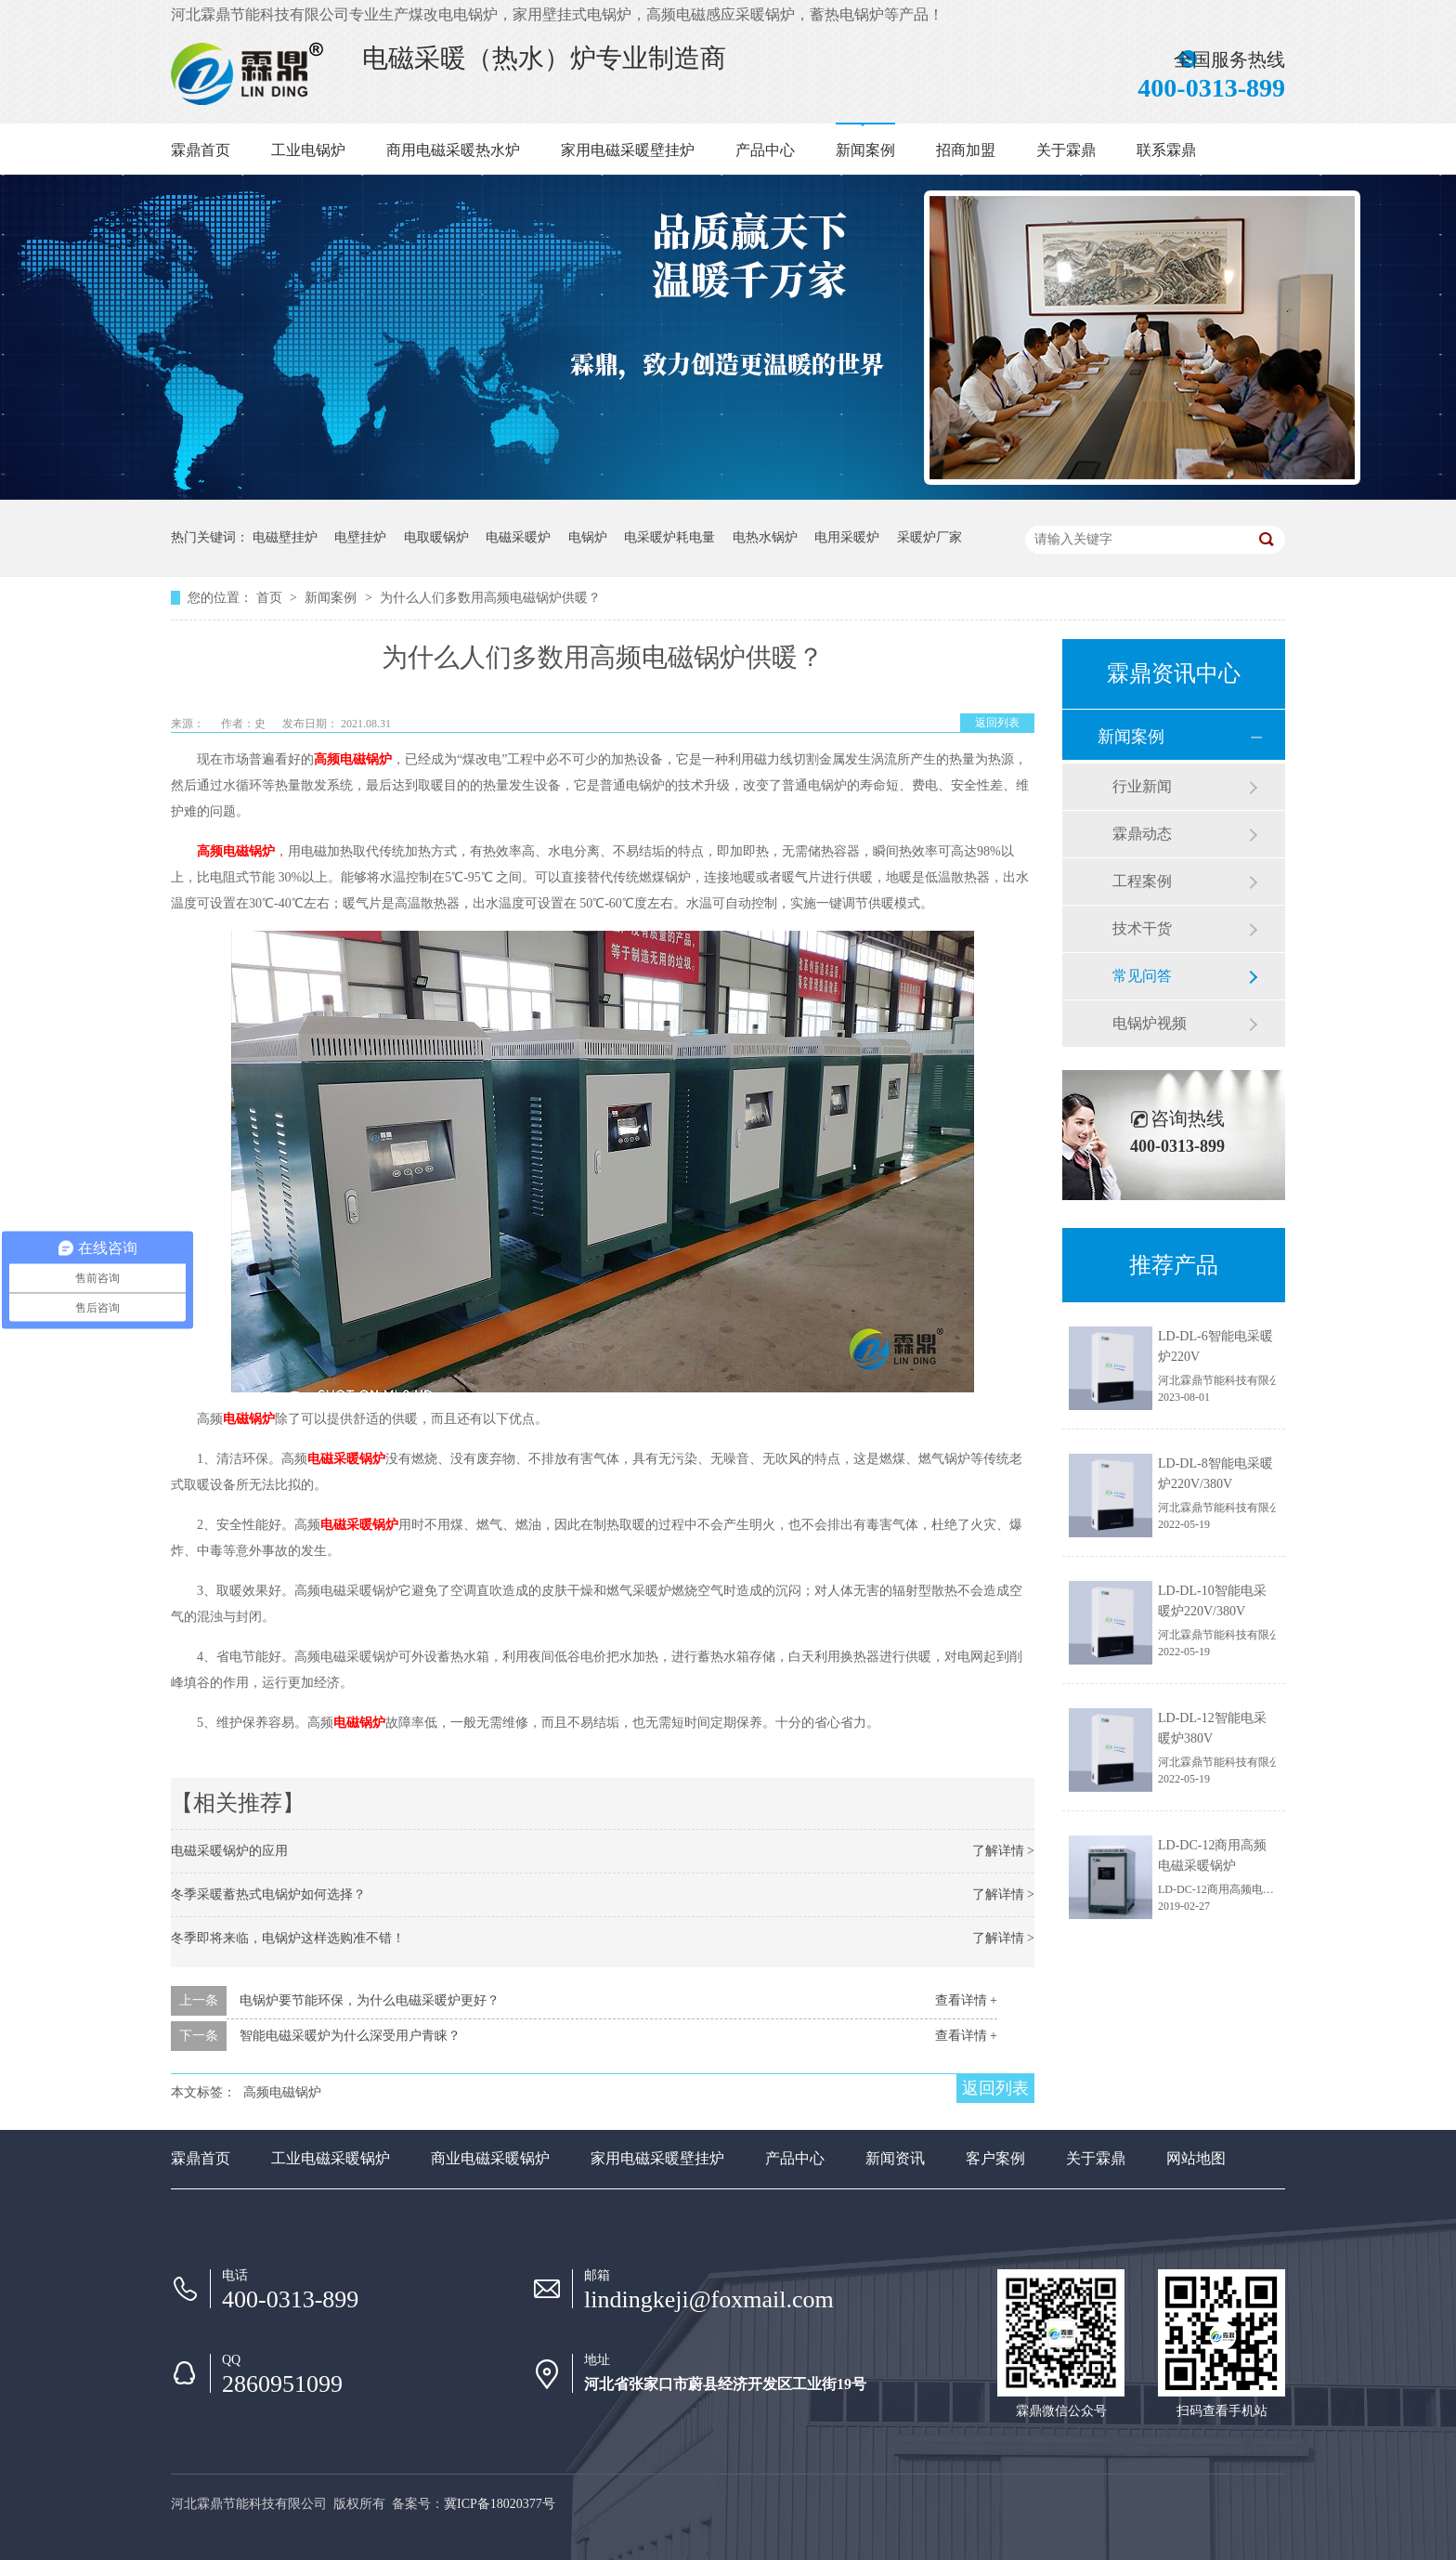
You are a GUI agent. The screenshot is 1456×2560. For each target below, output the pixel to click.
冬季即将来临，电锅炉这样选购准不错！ (288, 1938)
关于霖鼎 (1066, 150)
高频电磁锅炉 (353, 759)
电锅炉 (587, 537)
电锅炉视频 (1149, 1023)
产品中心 (765, 150)
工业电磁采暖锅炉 (330, 2158)
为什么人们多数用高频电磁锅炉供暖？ (490, 598)
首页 (271, 598)
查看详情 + (966, 2000)
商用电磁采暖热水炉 (453, 150)
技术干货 (1142, 928)
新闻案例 (865, 150)
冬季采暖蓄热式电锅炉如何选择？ (268, 1894)
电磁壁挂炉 (285, 537)
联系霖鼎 (1166, 150)
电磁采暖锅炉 (346, 1459)
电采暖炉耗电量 (669, 537)
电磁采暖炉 (518, 537)
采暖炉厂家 (929, 537)
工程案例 (1142, 881)
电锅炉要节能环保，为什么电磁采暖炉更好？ (370, 2000)
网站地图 (1196, 2158)
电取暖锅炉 (436, 537)
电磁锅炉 (249, 1419)
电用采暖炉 (846, 537)
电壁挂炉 (360, 537)
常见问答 (1142, 976)
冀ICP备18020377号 (499, 2504)
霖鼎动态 (1142, 834)
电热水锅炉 (765, 537)
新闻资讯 (895, 2158)
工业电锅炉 (308, 150)
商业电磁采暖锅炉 (490, 2158)
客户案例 (995, 2158)
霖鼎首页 (200, 150)
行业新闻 (1142, 786)
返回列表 (997, 722)
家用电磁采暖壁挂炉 (628, 150)
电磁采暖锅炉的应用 (229, 1851)
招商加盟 (965, 150)
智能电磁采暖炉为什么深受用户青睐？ (350, 2036)
